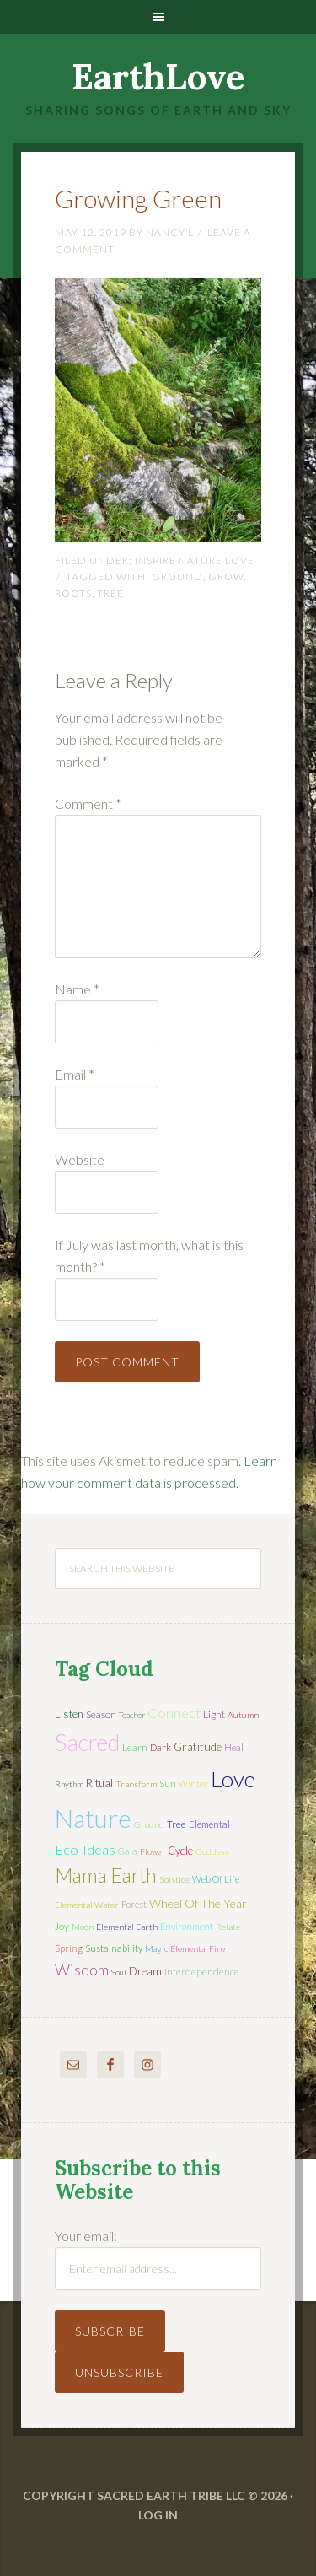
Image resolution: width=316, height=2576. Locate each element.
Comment (88, 803)
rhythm (69, 1784)
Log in (158, 2515)
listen (69, 1714)
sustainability (113, 1948)
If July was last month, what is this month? (149, 1256)
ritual (99, 1783)
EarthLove (158, 77)
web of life (215, 1878)
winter (193, 1783)
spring (69, 1948)
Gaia (127, 1851)
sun (167, 1783)
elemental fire (197, 1948)
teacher (132, 1715)
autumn (243, 1715)
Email (74, 1074)
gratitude (198, 1747)
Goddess (212, 1851)
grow (226, 576)
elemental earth (127, 1926)
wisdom (82, 1969)
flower (152, 1851)
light (214, 1714)
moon (83, 1926)
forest (134, 1904)
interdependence (201, 1971)
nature (93, 1818)
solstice (174, 1879)
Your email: (86, 2236)
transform (136, 1784)
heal (234, 1747)
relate (228, 1926)
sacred (87, 1742)
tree (110, 593)
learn (134, 1747)
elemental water (87, 1905)
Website (79, 1159)
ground (177, 576)
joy (62, 1926)
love (233, 1778)
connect (174, 1713)
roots (73, 593)
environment (186, 1926)
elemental (209, 1824)
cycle (180, 1850)
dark (160, 1747)
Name (77, 989)
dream (145, 1971)
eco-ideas (85, 1849)
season (101, 1714)
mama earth (106, 1875)
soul (118, 1972)
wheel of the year (198, 1903)
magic (156, 1948)
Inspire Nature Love (194, 560)
